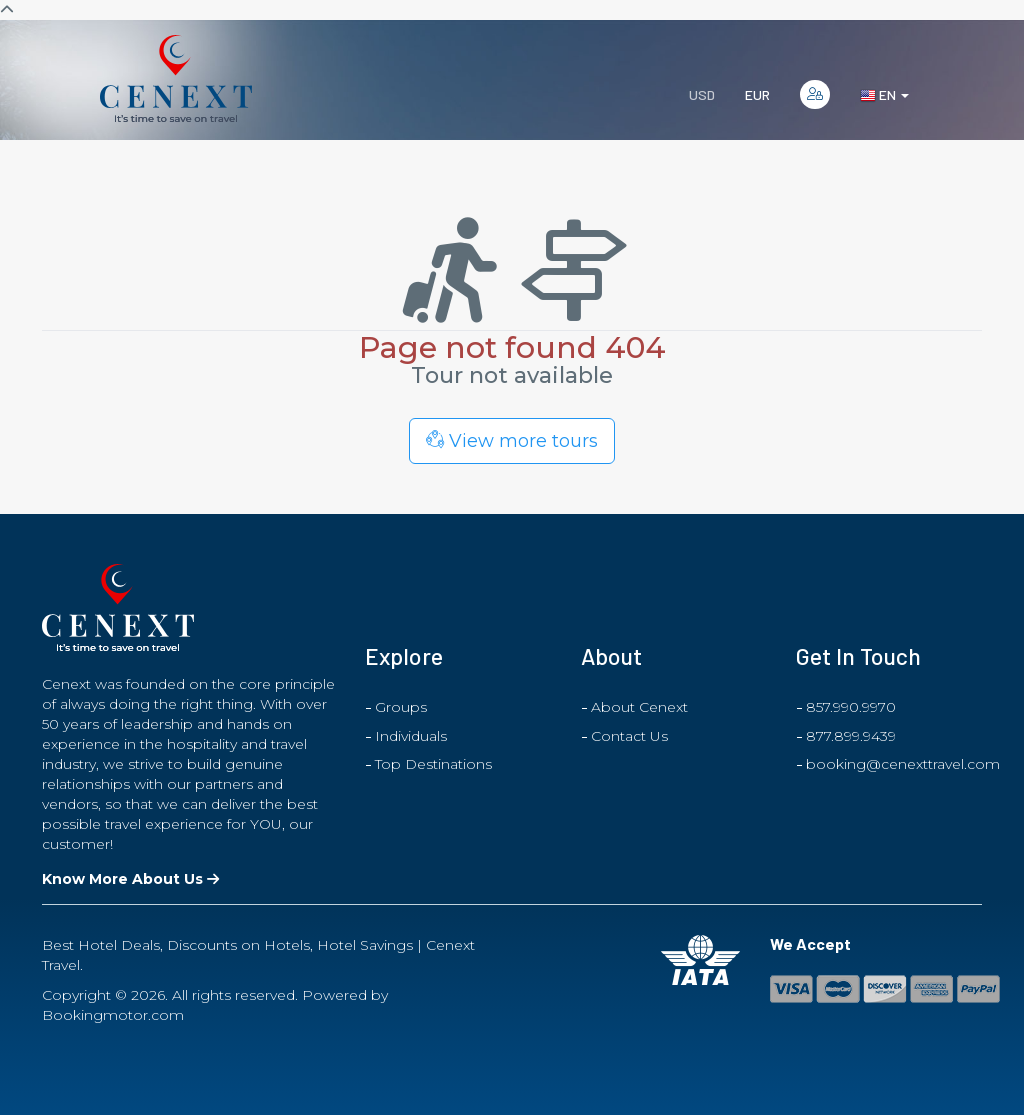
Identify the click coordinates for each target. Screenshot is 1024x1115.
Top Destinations (433, 764)
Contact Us (629, 736)
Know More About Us (130, 879)
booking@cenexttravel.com (903, 764)
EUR (757, 94)
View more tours (512, 441)
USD (702, 94)
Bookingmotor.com (113, 1015)
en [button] (884, 95)
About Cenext (639, 707)
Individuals (411, 736)
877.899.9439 (851, 736)
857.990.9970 (851, 707)
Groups (401, 707)
